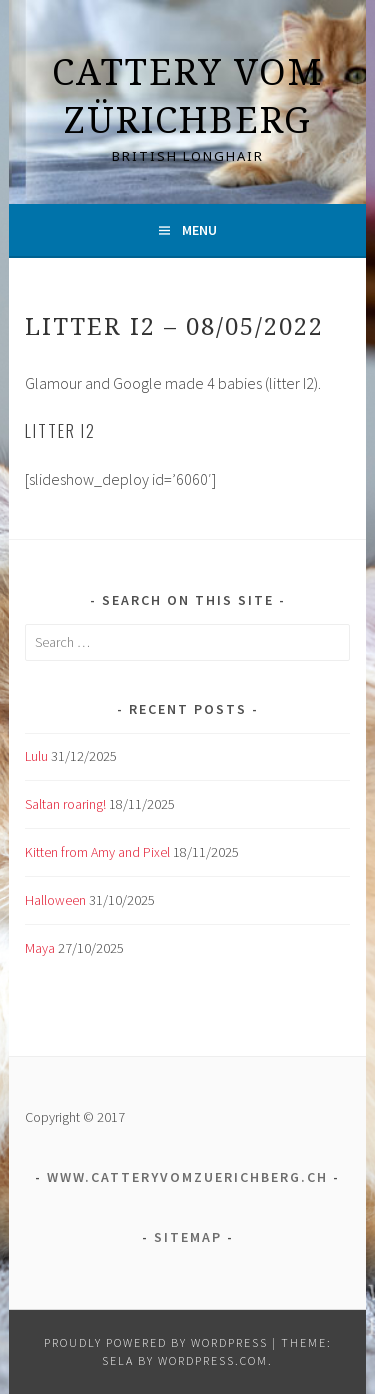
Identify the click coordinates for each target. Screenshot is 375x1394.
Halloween (55, 900)
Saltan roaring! (65, 804)
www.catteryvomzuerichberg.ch (187, 1177)
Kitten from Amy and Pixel (97, 852)
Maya (40, 948)
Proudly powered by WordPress (156, 1342)
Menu (199, 230)
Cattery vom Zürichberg (187, 95)
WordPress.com (213, 1360)
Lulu (36, 756)
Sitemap (188, 1237)
